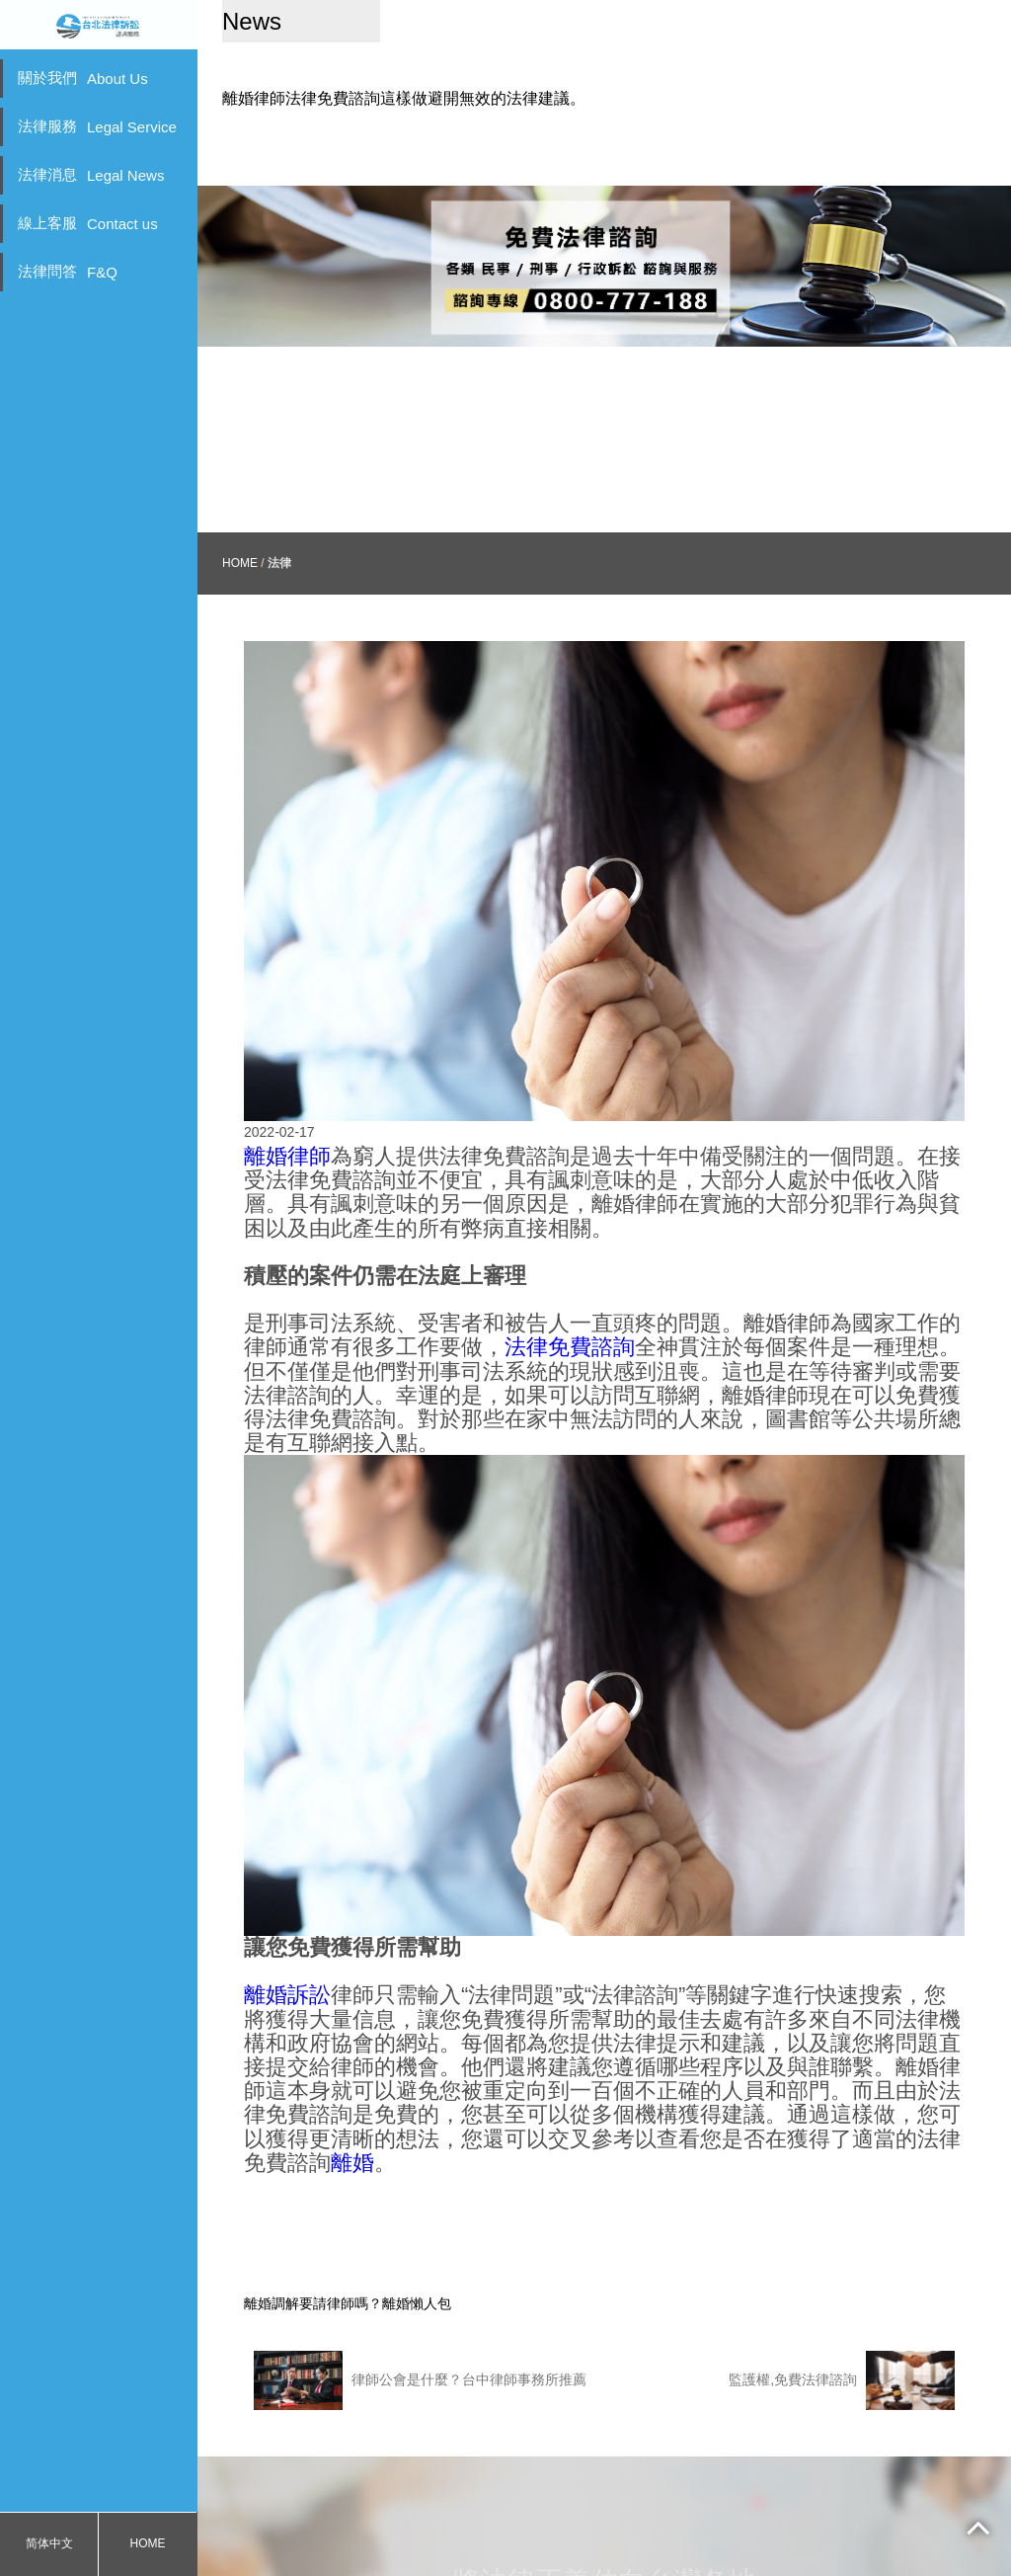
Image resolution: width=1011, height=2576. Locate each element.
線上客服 (88, 223)
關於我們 (83, 78)
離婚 (352, 2103)
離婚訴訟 (287, 1936)
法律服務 (97, 126)
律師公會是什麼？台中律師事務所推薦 (420, 2321)
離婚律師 (287, 1098)
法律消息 (91, 175)
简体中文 (49, 2543)
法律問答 (67, 272)
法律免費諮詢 (570, 1288)
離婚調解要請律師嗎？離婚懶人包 (347, 2244)
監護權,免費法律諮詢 (842, 2321)
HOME (148, 2543)
